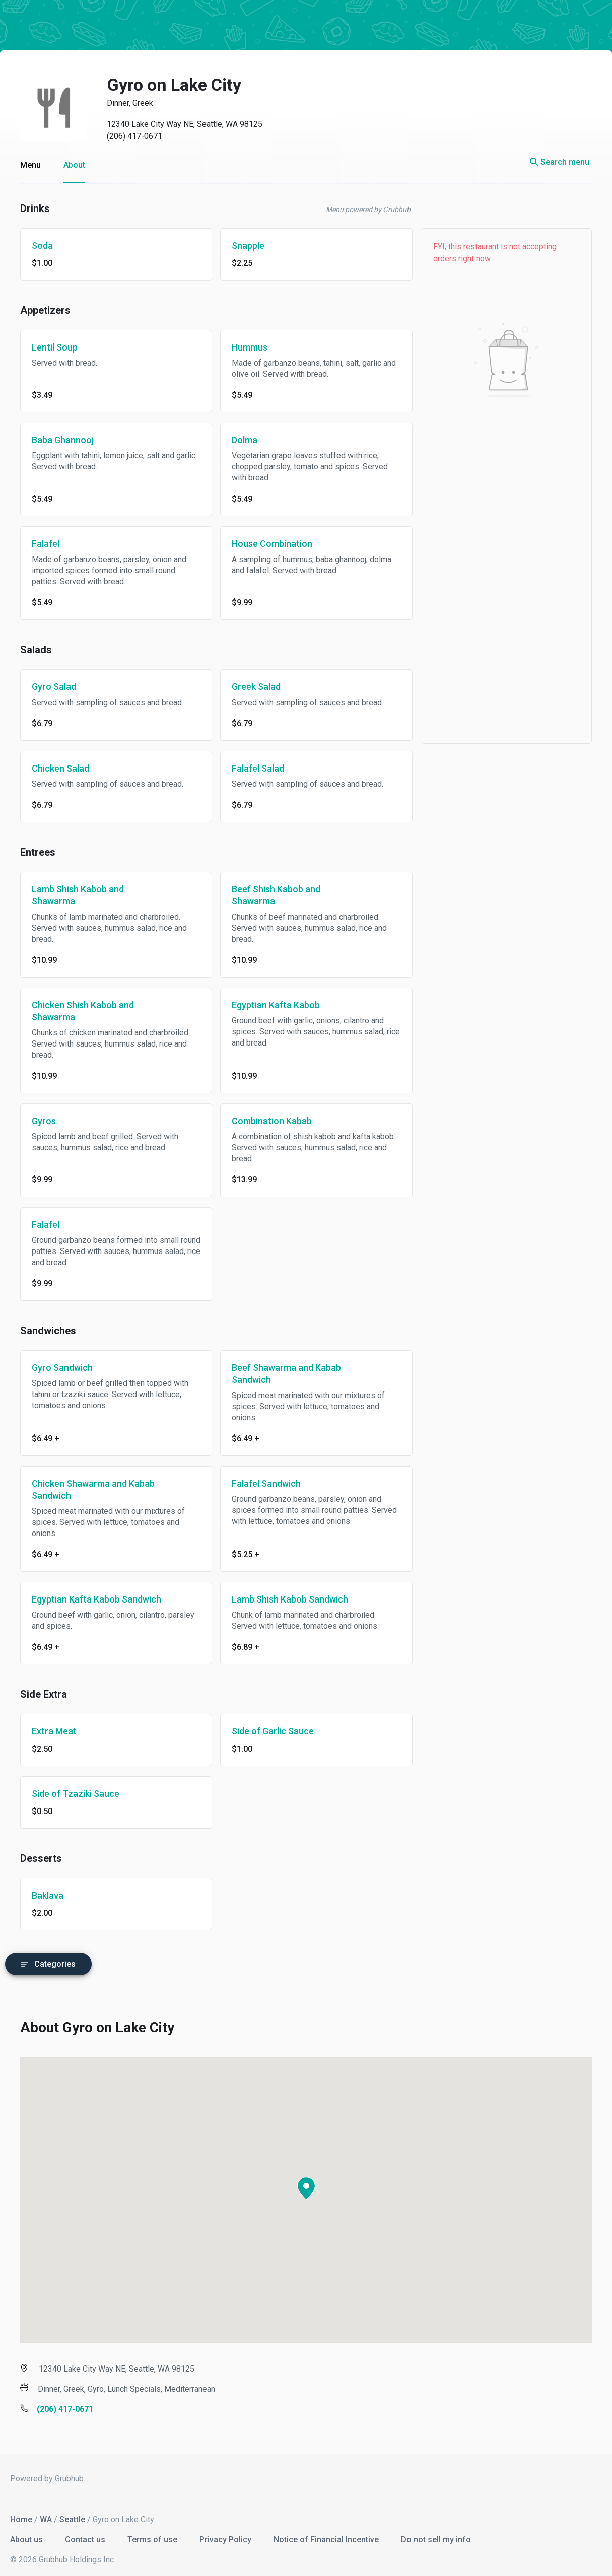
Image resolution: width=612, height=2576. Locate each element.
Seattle (72, 2515)
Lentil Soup (55, 347)
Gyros (44, 1121)
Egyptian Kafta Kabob (276, 1005)
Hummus (249, 347)
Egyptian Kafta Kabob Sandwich (96, 1599)
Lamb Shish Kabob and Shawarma (78, 895)
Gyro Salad (54, 686)
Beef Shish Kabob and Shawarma (276, 895)
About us (27, 2535)
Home (21, 2515)
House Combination (272, 543)
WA (46, 2515)
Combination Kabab (272, 1121)
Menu (30, 165)
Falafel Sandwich (266, 1483)
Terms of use (153, 2535)
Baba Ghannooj (63, 440)
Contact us (86, 2535)
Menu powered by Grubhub (368, 209)
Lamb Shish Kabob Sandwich (290, 1599)
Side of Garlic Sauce (273, 1731)
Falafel (45, 543)
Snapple (248, 245)
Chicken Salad (60, 768)
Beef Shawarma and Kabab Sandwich (286, 1373)
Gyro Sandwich (62, 1367)
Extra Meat (54, 1731)
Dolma (244, 440)
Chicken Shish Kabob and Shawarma (83, 1011)
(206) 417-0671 (134, 136)
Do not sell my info (436, 2535)
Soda (42, 245)
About (74, 165)
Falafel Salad (258, 768)
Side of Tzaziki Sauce (75, 1793)
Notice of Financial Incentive (327, 2535)
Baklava (47, 1895)
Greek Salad (256, 686)
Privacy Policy (226, 2535)
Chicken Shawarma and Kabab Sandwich (93, 1489)
